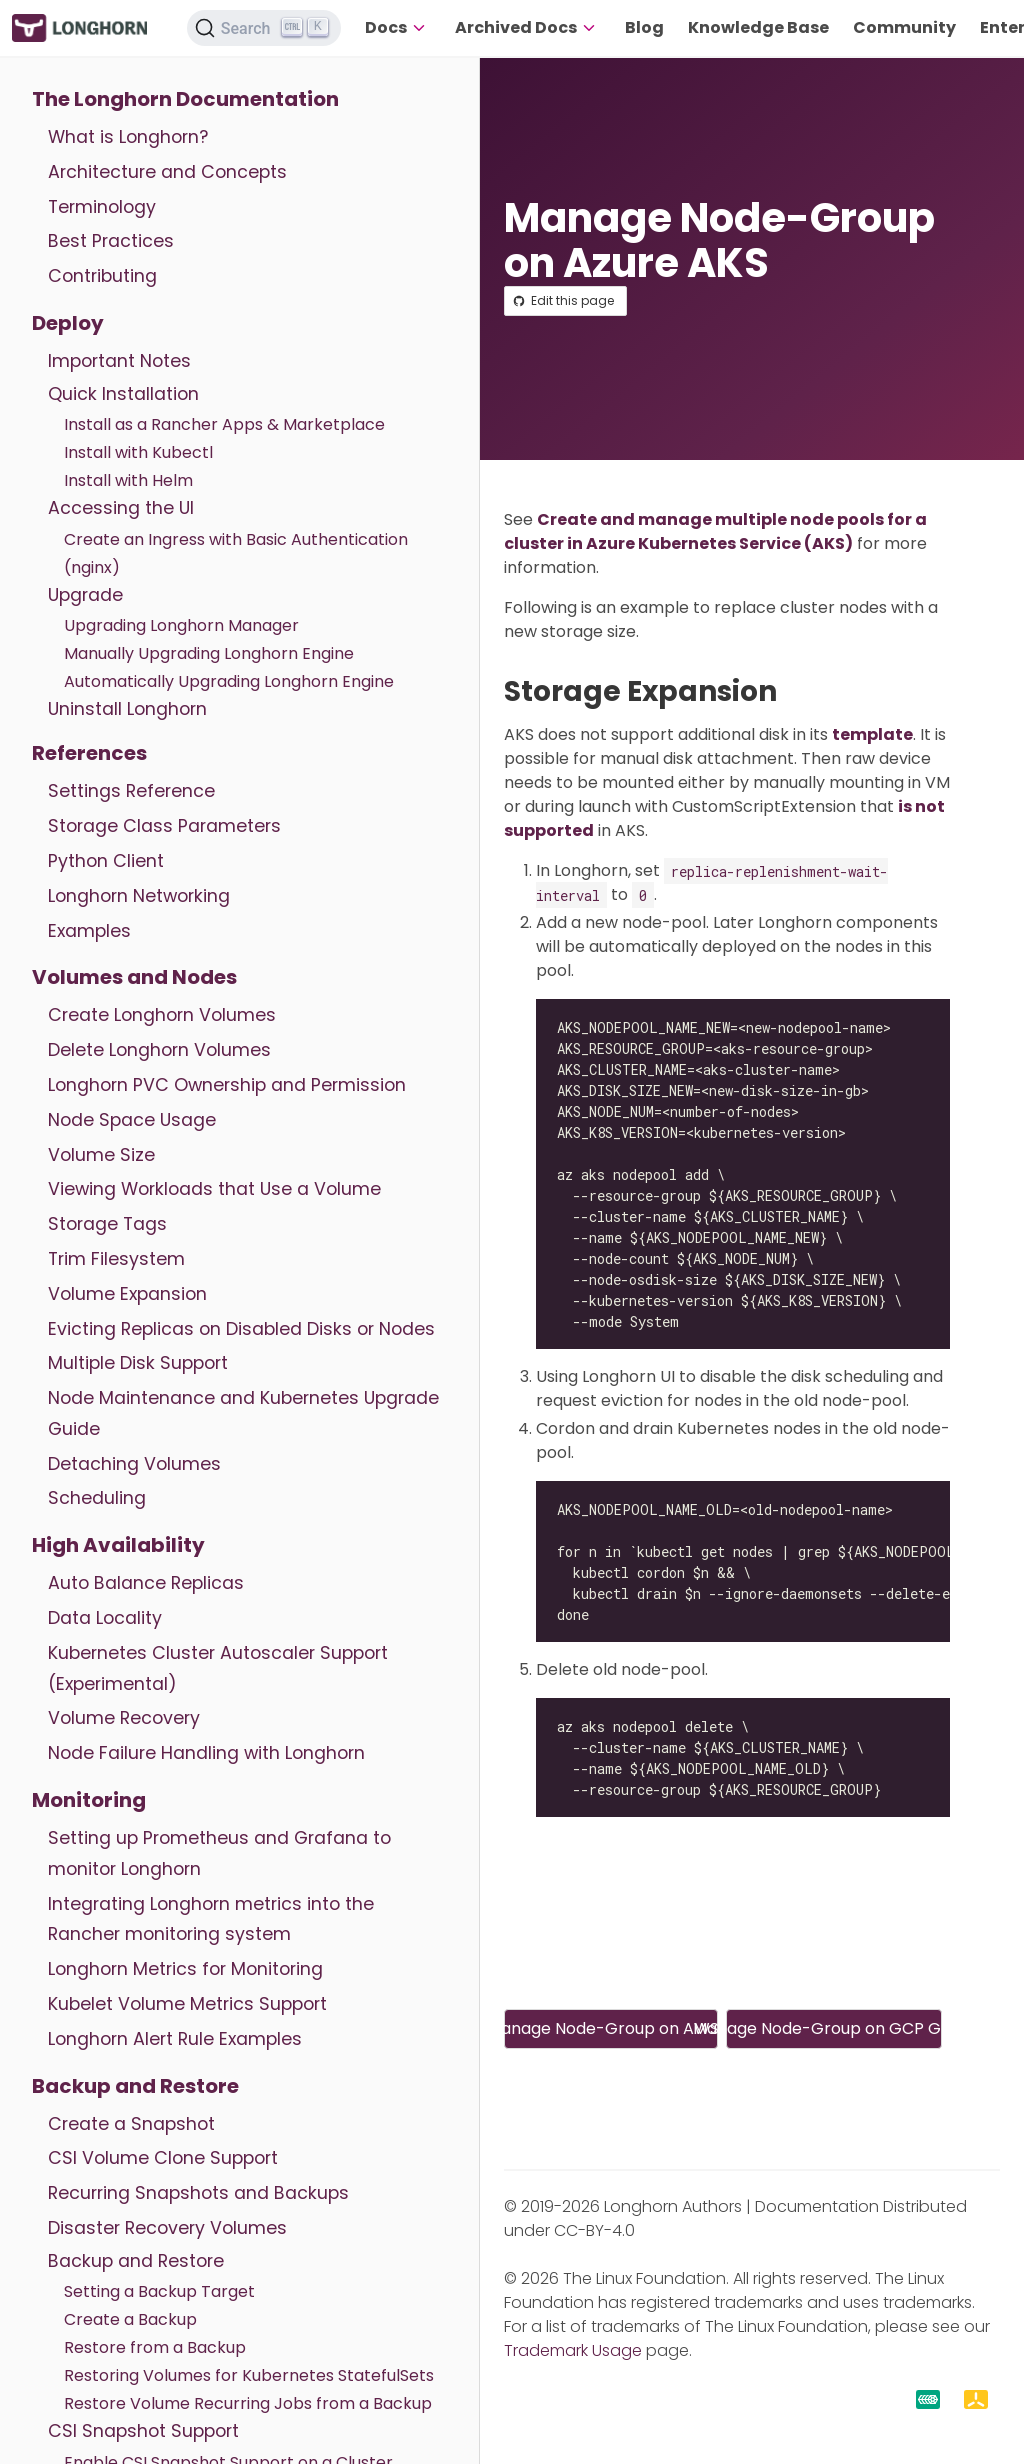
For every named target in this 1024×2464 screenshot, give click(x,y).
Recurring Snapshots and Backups (198, 2193)
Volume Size (101, 1155)
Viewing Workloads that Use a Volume (214, 1189)
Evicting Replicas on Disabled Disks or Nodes (241, 1329)
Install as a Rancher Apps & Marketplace (224, 424)
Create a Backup (130, 2319)
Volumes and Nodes (134, 977)
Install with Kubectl (138, 452)
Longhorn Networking (139, 896)
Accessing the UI (121, 508)
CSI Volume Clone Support (163, 2158)
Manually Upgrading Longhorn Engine (209, 653)
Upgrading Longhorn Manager (181, 625)
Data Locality (105, 1618)
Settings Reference (131, 791)
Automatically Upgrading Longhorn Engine (229, 681)
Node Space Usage (132, 1120)
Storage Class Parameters (164, 826)
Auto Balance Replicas (146, 1583)
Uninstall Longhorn (127, 709)
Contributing (102, 276)
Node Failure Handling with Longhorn (206, 1753)
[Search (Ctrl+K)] (264, 28)
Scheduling (97, 1498)
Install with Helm (128, 480)
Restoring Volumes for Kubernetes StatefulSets (249, 2375)
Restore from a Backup (155, 2347)
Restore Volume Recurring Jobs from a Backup (248, 2403)
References (89, 753)
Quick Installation (123, 394)
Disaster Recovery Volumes (167, 2228)
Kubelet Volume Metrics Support (187, 2004)
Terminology (102, 207)
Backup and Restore (135, 2086)
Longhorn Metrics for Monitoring (185, 1969)
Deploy (68, 323)
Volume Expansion (127, 1294)
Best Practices (111, 241)
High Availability (118, 1545)
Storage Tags (107, 1224)
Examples (89, 931)
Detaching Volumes (134, 1464)
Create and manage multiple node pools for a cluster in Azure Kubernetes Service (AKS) (715, 531)
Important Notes (119, 361)
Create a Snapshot (131, 2124)
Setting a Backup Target (159, 2291)
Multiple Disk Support (138, 1363)
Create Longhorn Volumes (162, 1015)
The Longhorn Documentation (185, 99)
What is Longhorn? (128, 137)
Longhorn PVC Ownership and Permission (227, 1085)
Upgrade (85, 595)
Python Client (106, 861)
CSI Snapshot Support (143, 2431)
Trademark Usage (573, 2350)
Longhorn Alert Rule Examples (175, 2039)
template (872, 734)
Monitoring (89, 1800)
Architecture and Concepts (167, 172)
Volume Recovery (124, 1718)
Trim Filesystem (116, 1259)
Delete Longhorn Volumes (159, 1050)
